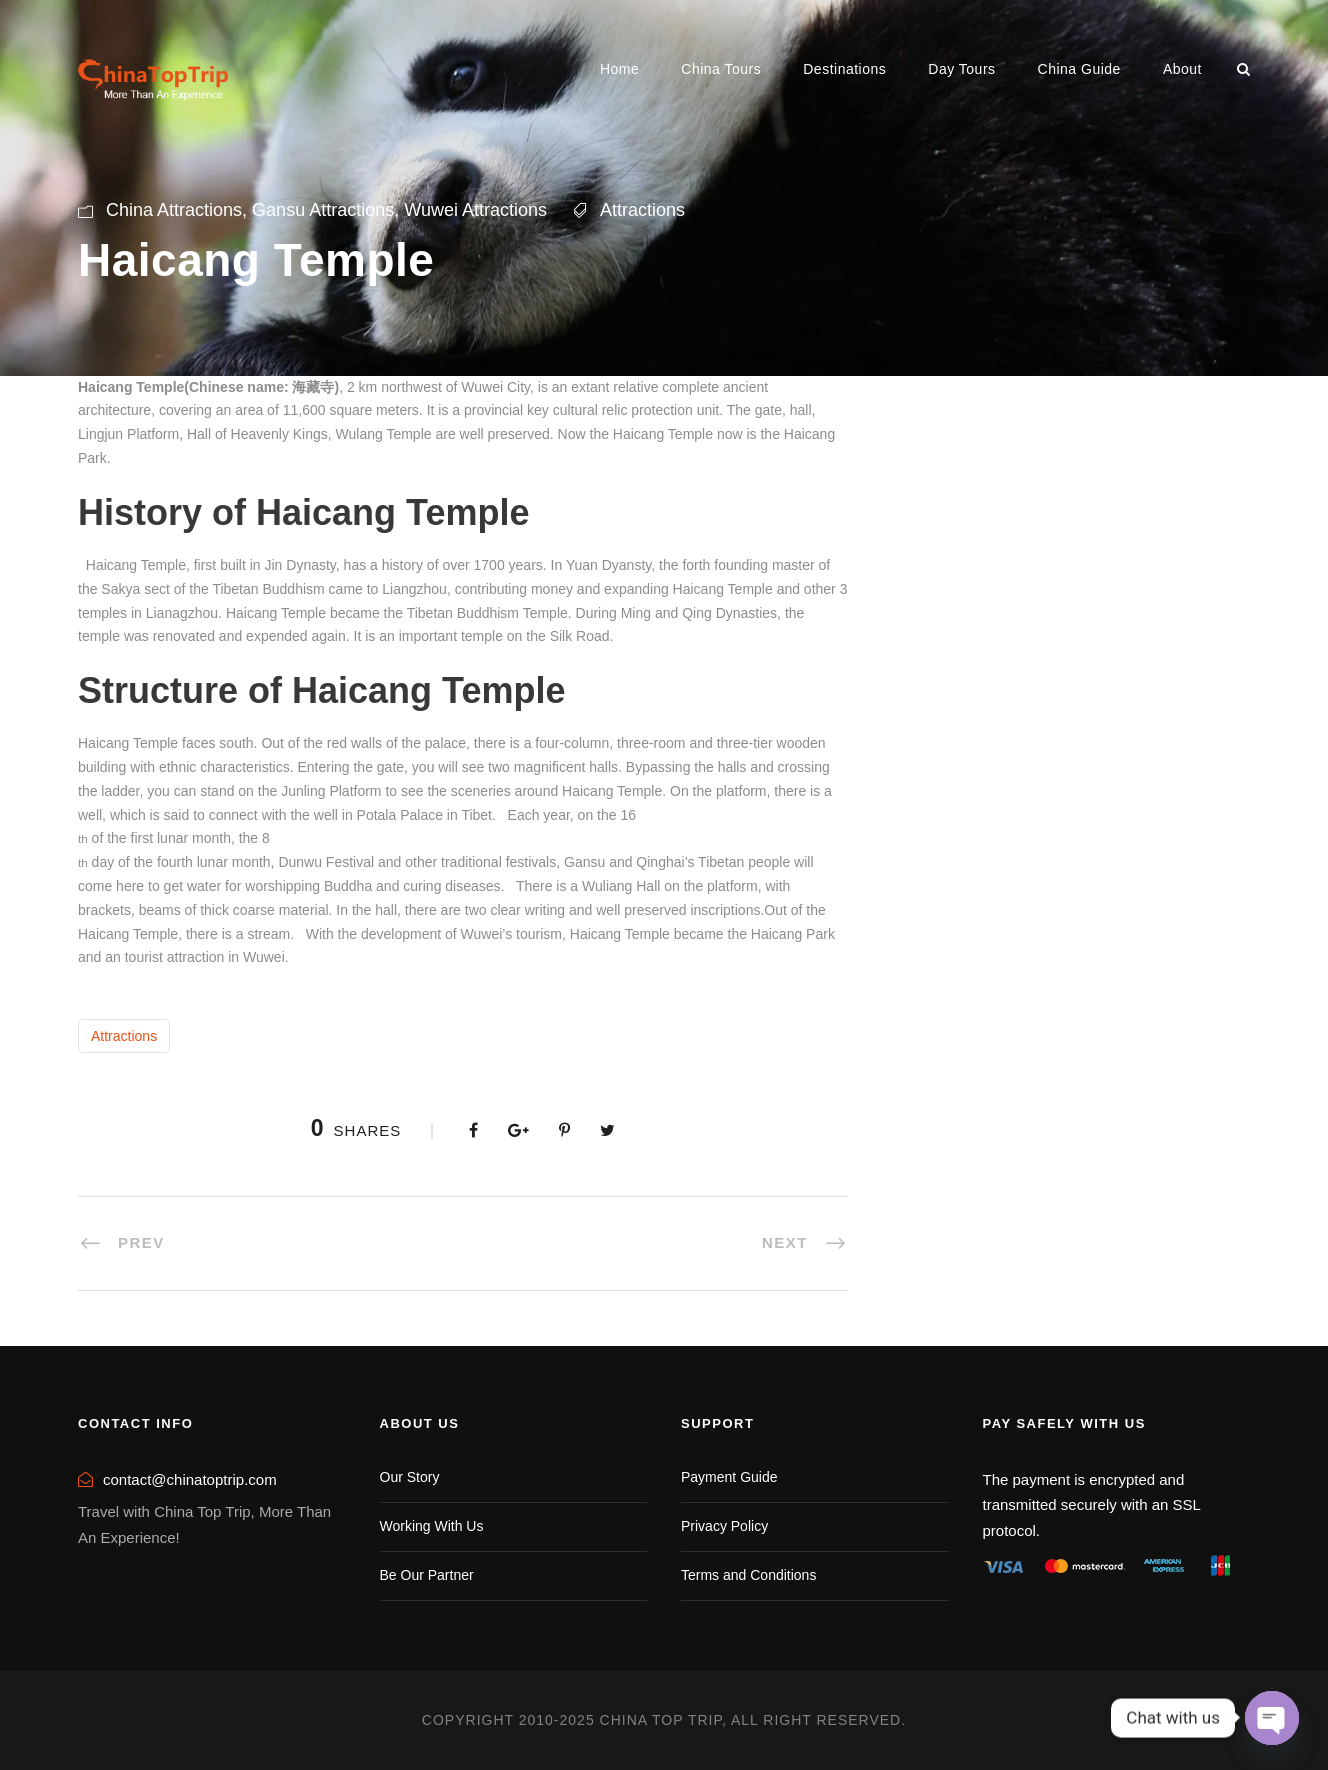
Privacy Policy (724, 1526)
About (1182, 69)
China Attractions (174, 210)
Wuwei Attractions (475, 210)
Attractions (642, 210)
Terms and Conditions (748, 1575)
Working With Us (432, 1526)
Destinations (844, 69)
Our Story (410, 1477)
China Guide (1079, 69)
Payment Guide (729, 1477)
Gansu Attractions (323, 210)
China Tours (721, 69)
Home (619, 69)
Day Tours (961, 69)
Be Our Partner (427, 1575)
